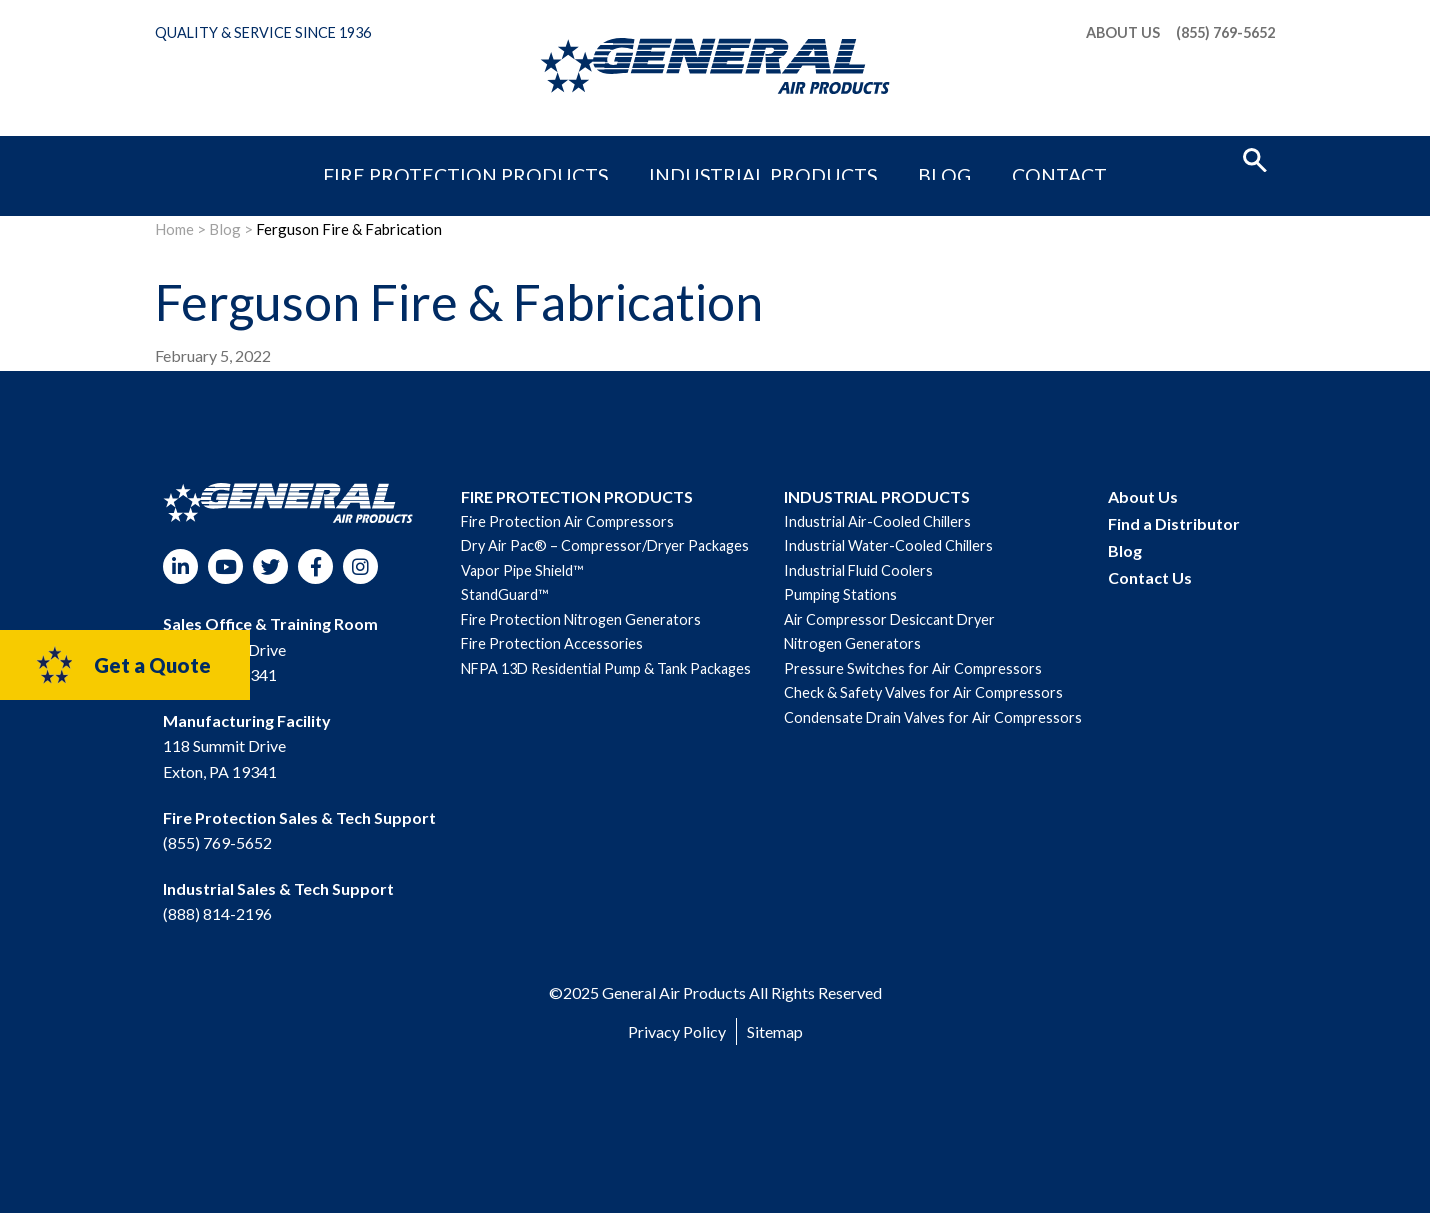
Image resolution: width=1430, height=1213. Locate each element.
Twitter (270, 566)
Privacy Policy (677, 1031)
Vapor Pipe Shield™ (522, 570)
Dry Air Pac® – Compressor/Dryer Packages (605, 545)
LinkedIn (180, 566)
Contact (962, 157)
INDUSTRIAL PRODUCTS (877, 496)
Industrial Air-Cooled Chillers (877, 521)
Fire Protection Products (539, 157)
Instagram (360, 566)
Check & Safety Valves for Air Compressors (923, 692)
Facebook (315, 566)
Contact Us (1150, 577)
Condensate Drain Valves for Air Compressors (933, 717)
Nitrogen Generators (852, 643)
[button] (1255, 158)
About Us (1123, 33)
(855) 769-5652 (1225, 33)
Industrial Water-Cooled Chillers (888, 545)
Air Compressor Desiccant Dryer (889, 619)
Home (174, 229)
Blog (883, 157)
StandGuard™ (504, 594)
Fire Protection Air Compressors (567, 521)
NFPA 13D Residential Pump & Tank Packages (606, 668)
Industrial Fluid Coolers (858, 570)
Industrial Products (755, 157)
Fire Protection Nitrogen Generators (581, 619)
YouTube (225, 566)
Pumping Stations (840, 594)
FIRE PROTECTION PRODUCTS (577, 496)
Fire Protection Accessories (552, 643)
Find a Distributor (1174, 523)
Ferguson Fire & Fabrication (349, 229)
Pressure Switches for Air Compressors (913, 668)
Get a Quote (122, 665)
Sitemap (775, 1031)
